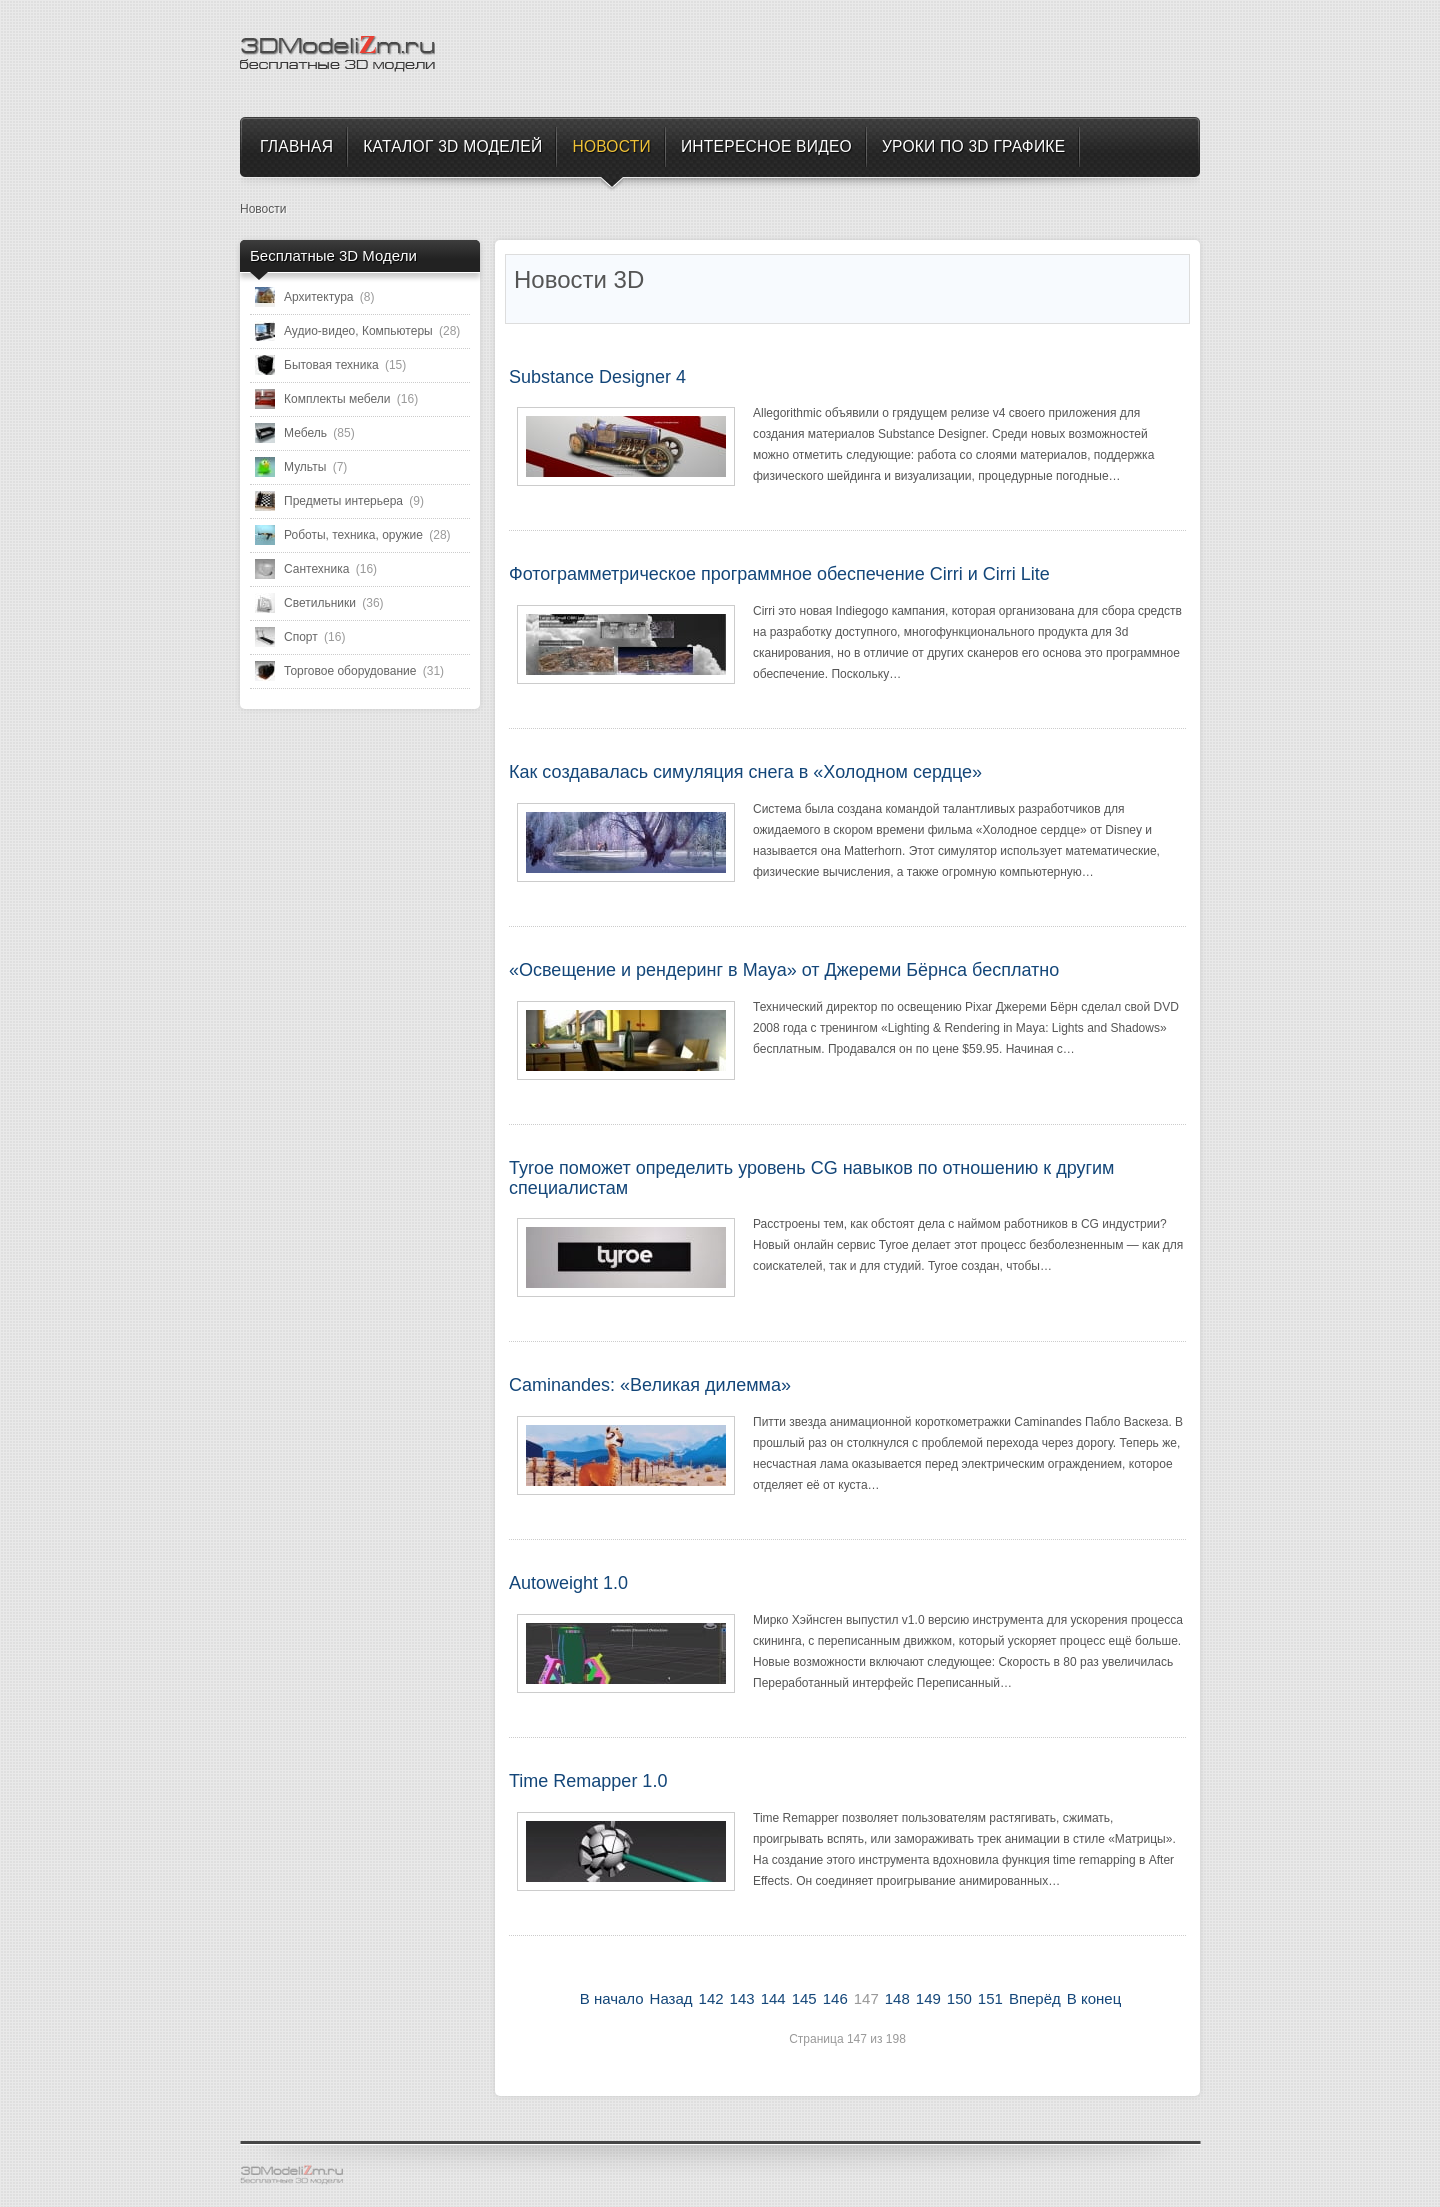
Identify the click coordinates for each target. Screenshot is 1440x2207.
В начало (612, 1998)
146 (835, 1998)
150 (959, 1998)
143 (742, 1998)
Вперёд (1035, 1998)
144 (773, 1998)
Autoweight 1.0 (568, 1583)
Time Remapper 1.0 (588, 1781)
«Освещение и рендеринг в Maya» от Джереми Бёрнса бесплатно (784, 970)
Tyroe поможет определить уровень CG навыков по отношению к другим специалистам (811, 1178)
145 (804, 1998)
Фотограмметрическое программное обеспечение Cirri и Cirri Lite (779, 574)
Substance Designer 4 (597, 377)
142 (711, 1998)
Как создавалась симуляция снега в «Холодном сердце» (745, 772)
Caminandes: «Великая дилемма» (650, 1385)
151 (990, 1998)
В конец (1094, 1998)
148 (897, 1998)
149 (928, 1998)
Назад (671, 1998)
